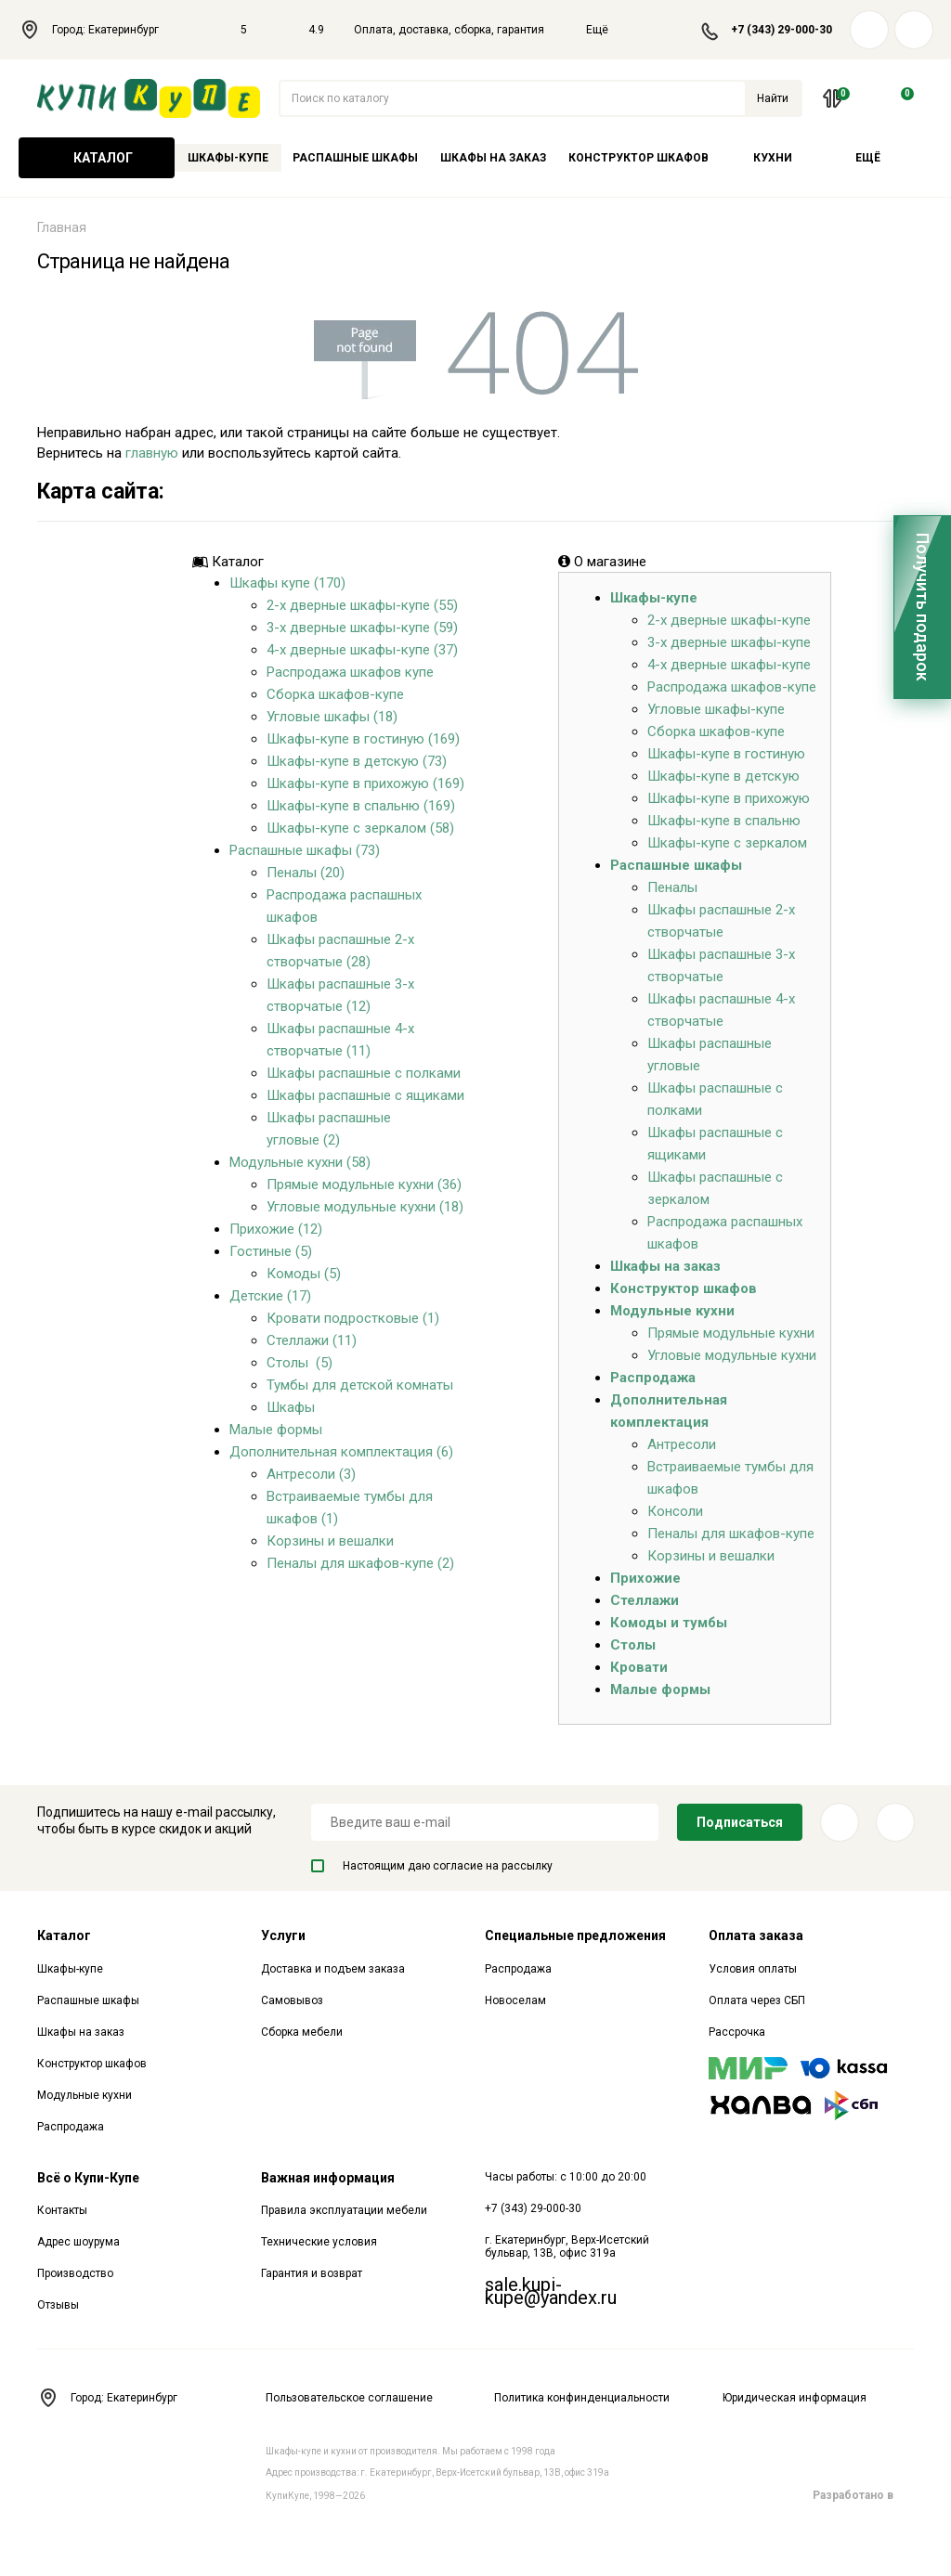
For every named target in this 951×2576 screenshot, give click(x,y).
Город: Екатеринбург (99, 30)
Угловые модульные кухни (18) (365, 1206)
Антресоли (681, 1444)
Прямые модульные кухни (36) (364, 1184)
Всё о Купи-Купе (88, 2177)
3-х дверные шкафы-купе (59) (362, 627)
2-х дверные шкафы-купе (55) (362, 605)
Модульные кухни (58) (300, 1162)
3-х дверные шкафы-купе (729, 642)
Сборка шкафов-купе (335, 694)
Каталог (96, 158)
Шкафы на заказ (493, 157)
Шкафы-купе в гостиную (726, 753)
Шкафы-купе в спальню (724, 820)
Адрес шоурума (78, 2241)
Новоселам (515, 2000)
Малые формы (275, 1429)
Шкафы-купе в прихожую (728, 798)
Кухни (772, 157)
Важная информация (328, 2177)
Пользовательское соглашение (349, 2397)
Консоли (675, 1511)
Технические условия (319, 2241)
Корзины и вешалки (330, 1541)
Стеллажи (644, 1600)
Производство (75, 2273)
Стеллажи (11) (312, 1340)
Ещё (608, 29)
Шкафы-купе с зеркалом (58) (360, 828)
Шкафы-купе (228, 157)
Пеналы (672, 887)
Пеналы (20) (306, 872)
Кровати (639, 1667)
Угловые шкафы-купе (716, 709)
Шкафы (291, 1407)
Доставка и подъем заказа (333, 1968)
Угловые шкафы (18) (332, 716)
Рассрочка (737, 2032)
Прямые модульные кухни (730, 1333)
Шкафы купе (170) (287, 583)
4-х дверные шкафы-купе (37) (362, 649)
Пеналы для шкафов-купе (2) (360, 1563)
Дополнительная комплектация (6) (341, 1451)
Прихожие (645, 1578)
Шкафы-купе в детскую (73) (357, 761)
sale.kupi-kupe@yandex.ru (551, 2291)
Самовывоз (292, 2000)
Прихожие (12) (275, 1229)
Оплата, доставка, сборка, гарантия (449, 29)
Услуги (283, 1935)
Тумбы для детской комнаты (360, 1385)
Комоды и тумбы (668, 1622)
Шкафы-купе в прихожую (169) (365, 783)
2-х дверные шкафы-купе (729, 620)
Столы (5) (299, 1362)
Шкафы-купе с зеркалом (727, 843)
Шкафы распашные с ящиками (365, 1095)
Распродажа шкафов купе (350, 672)
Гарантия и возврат (311, 2273)
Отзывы (58, 2304)
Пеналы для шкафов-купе (730, 1533)
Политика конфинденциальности (582, 2397)
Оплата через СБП (757, 2000)
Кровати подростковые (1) (353, 1318)
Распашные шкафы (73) (304, 850)
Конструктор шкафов (638, 157)
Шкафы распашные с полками (364, 1073)
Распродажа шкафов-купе (731, 687)
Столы (633, 1645)
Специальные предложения (575, 1935)
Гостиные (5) (270, 1251)
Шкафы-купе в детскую (723, 776)
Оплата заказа (756, 1935)
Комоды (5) (304, 1273)
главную (151, 453)
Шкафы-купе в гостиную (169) (363, 739)
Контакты (62, 2210)
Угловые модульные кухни (731, 1355)
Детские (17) (270, 1296)
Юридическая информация (794, 2397)
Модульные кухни (672, 1310)
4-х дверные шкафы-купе (729, 664)
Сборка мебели (302, 2032)
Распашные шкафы (355, 157)
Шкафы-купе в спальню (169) (361, 805)
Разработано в (863, 2495)
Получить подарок (922, 607)
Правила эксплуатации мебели (344, 2210)
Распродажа (653, 1377)
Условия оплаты (753, 1968)
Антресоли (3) (311, 1474)
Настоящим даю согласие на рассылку (432, 1865)
